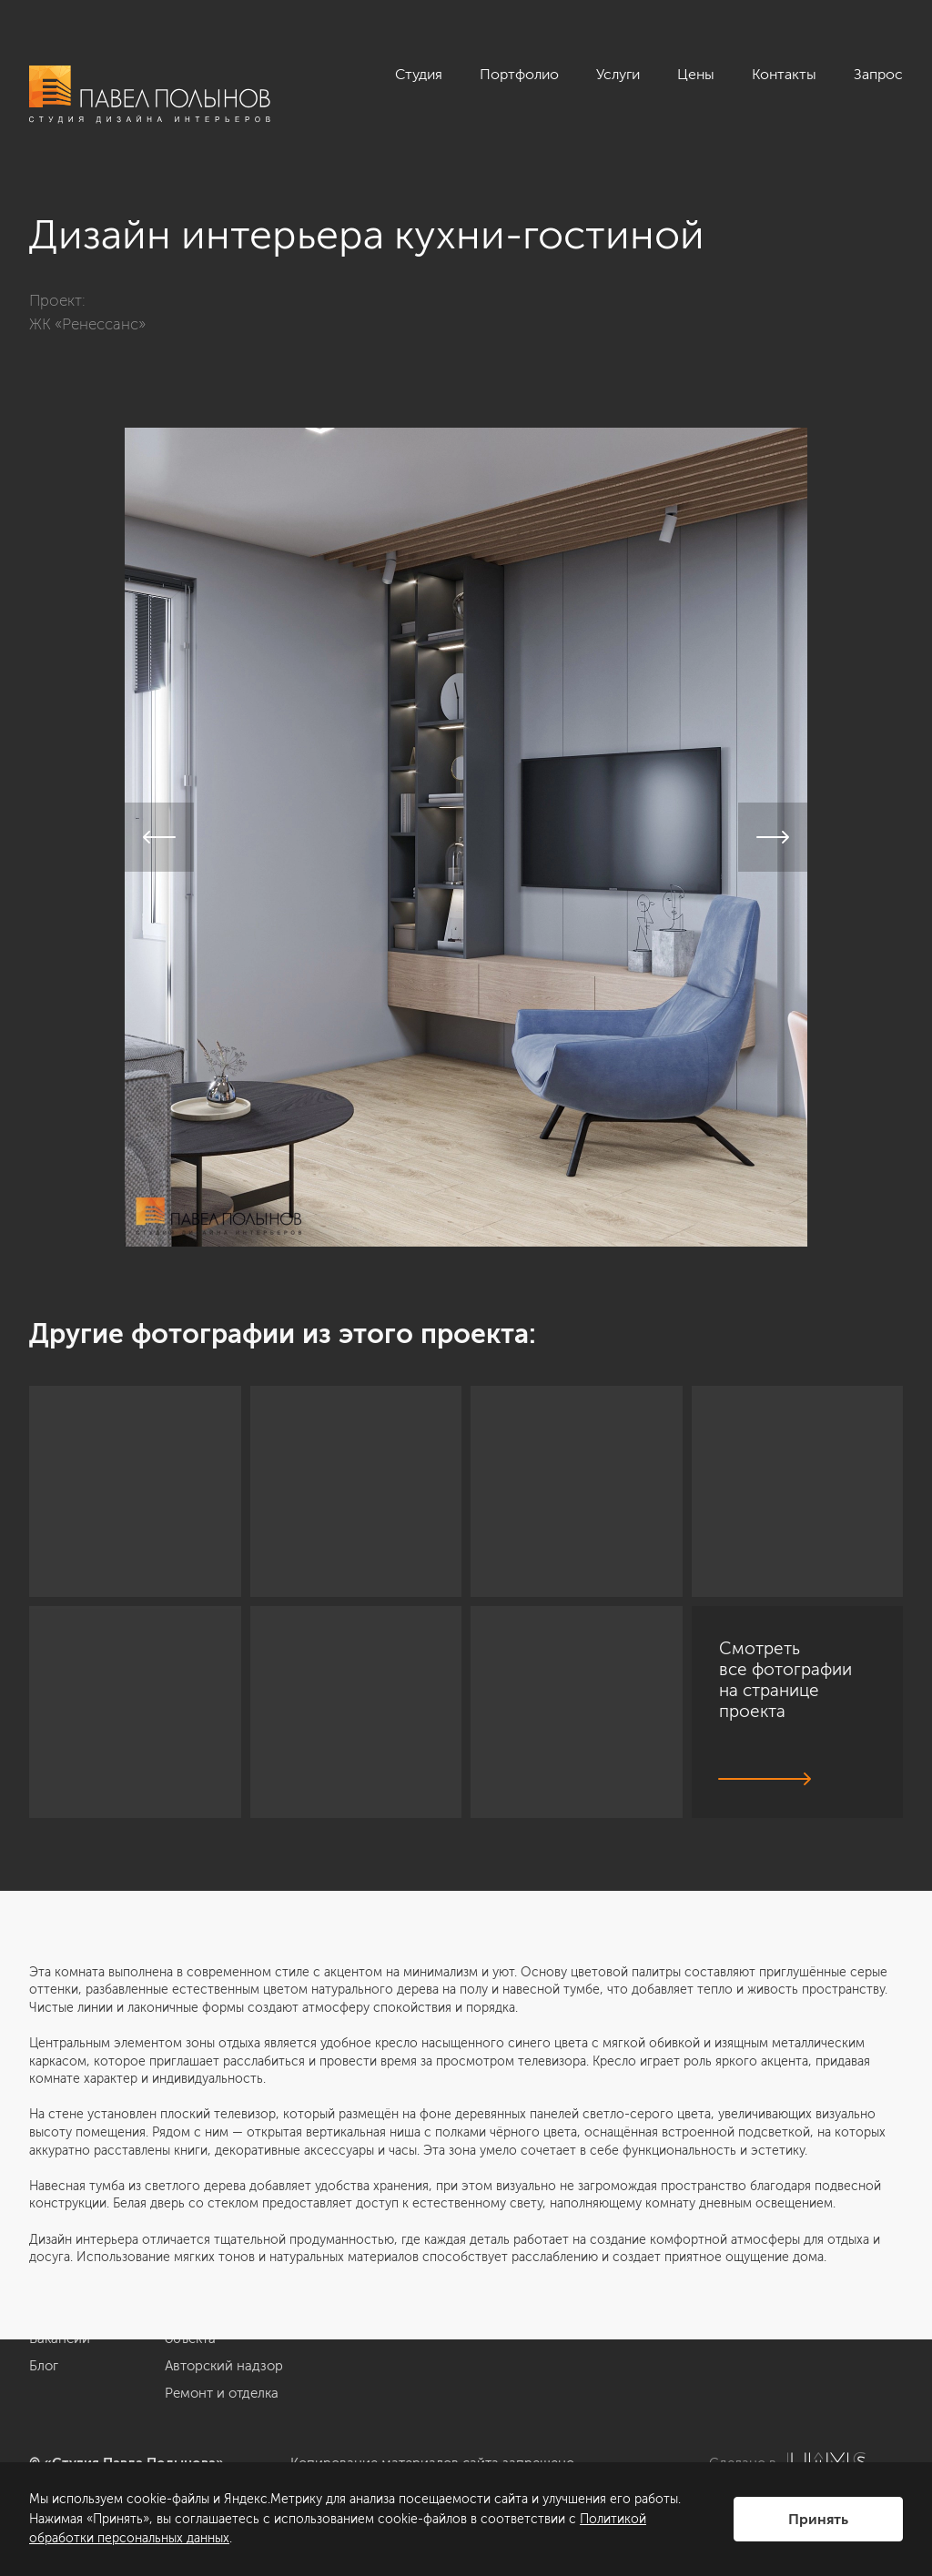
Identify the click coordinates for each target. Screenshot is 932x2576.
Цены (695, 74)
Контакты (784, 74)
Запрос (878, 74)
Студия (418, 74)
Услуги (618, 74)
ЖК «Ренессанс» (87, 324)
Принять (818, 2519)
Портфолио (519, 74)
